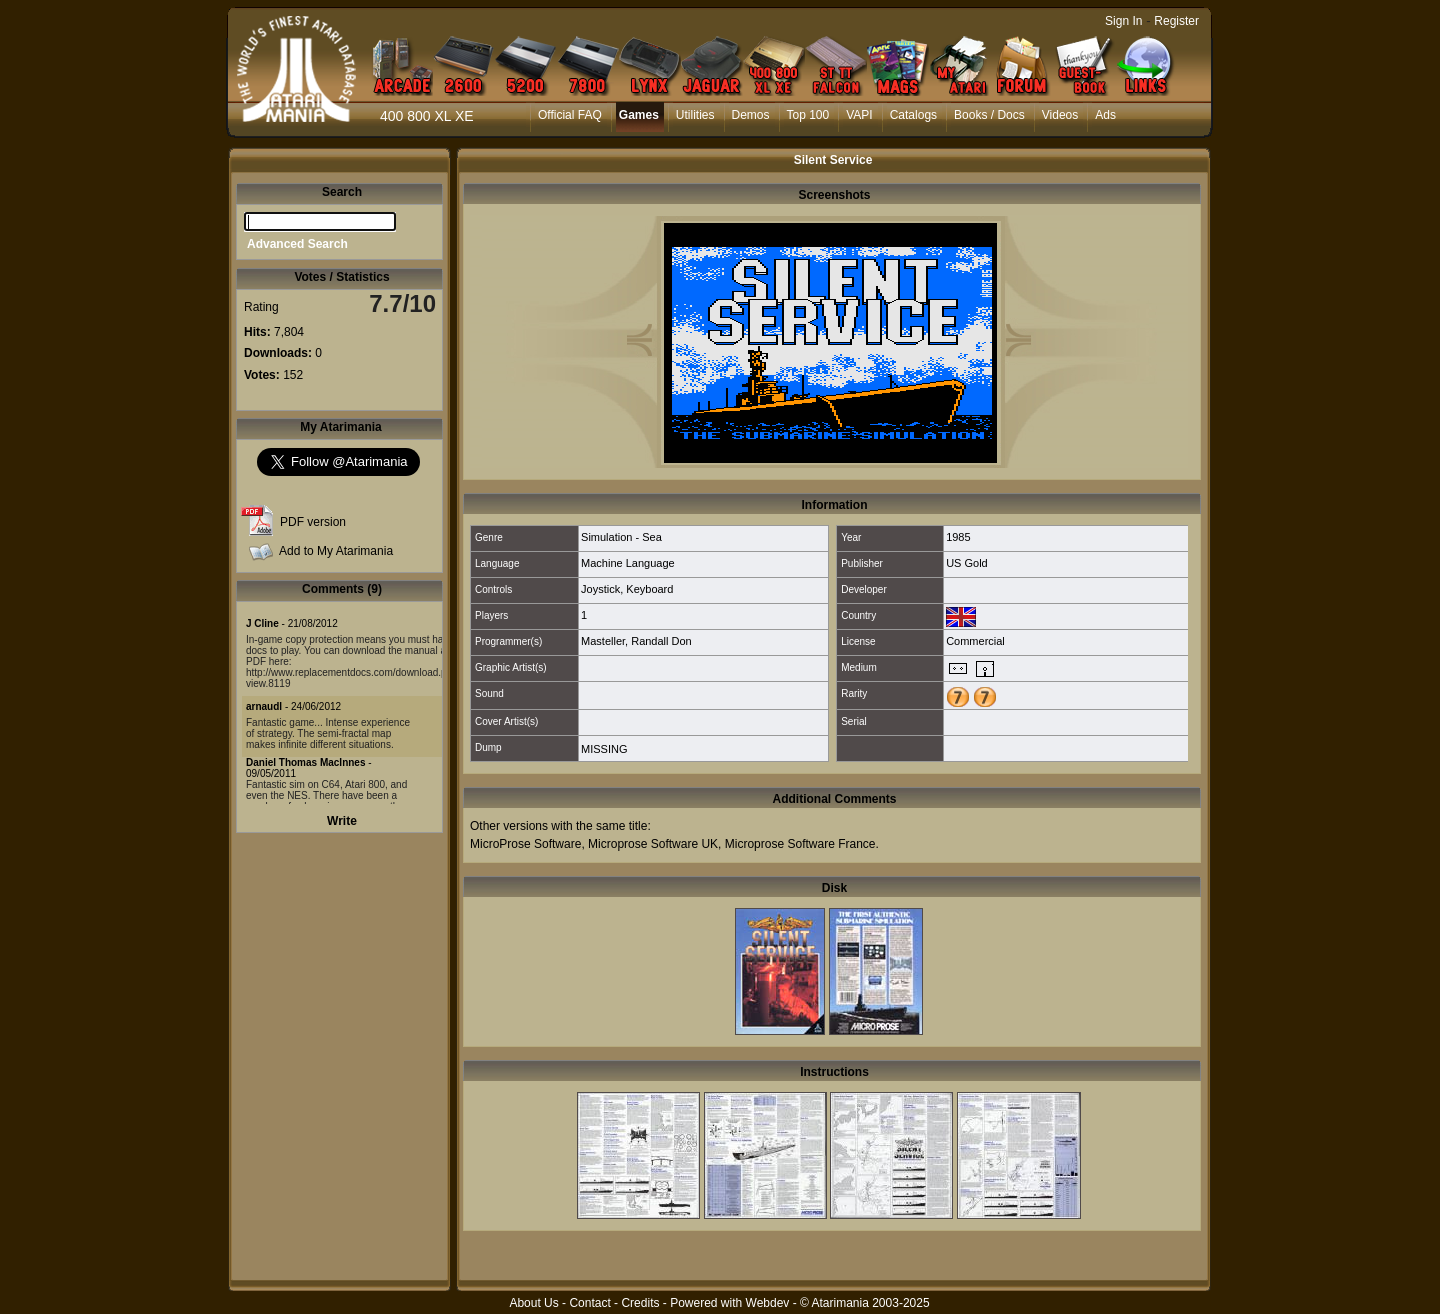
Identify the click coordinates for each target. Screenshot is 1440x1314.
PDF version (313, 522)
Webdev (768, 1303)
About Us (533, 1303)
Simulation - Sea (621, 537)
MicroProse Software (525, 844)
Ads (1105, 115)
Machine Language (628, 563)
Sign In (1123, 21)
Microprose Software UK (653, 844)
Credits (640, 1303)
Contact (589, 1303)
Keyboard (649, 589)
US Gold (967, 563)
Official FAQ (570, 115)
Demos (751, 115)
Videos (1060, 115)
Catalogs (913, 115)
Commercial (975, 641)
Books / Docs (989, 115)
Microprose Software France (800, 844)
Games (639, 115)
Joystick (600, 589)
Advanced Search (297, 244)
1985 (958, 537)
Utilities (695, 115)
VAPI (859, 115)
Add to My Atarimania (336, 551)
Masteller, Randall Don (636, 641)
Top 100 (808, 115)
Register (1176, 21)
